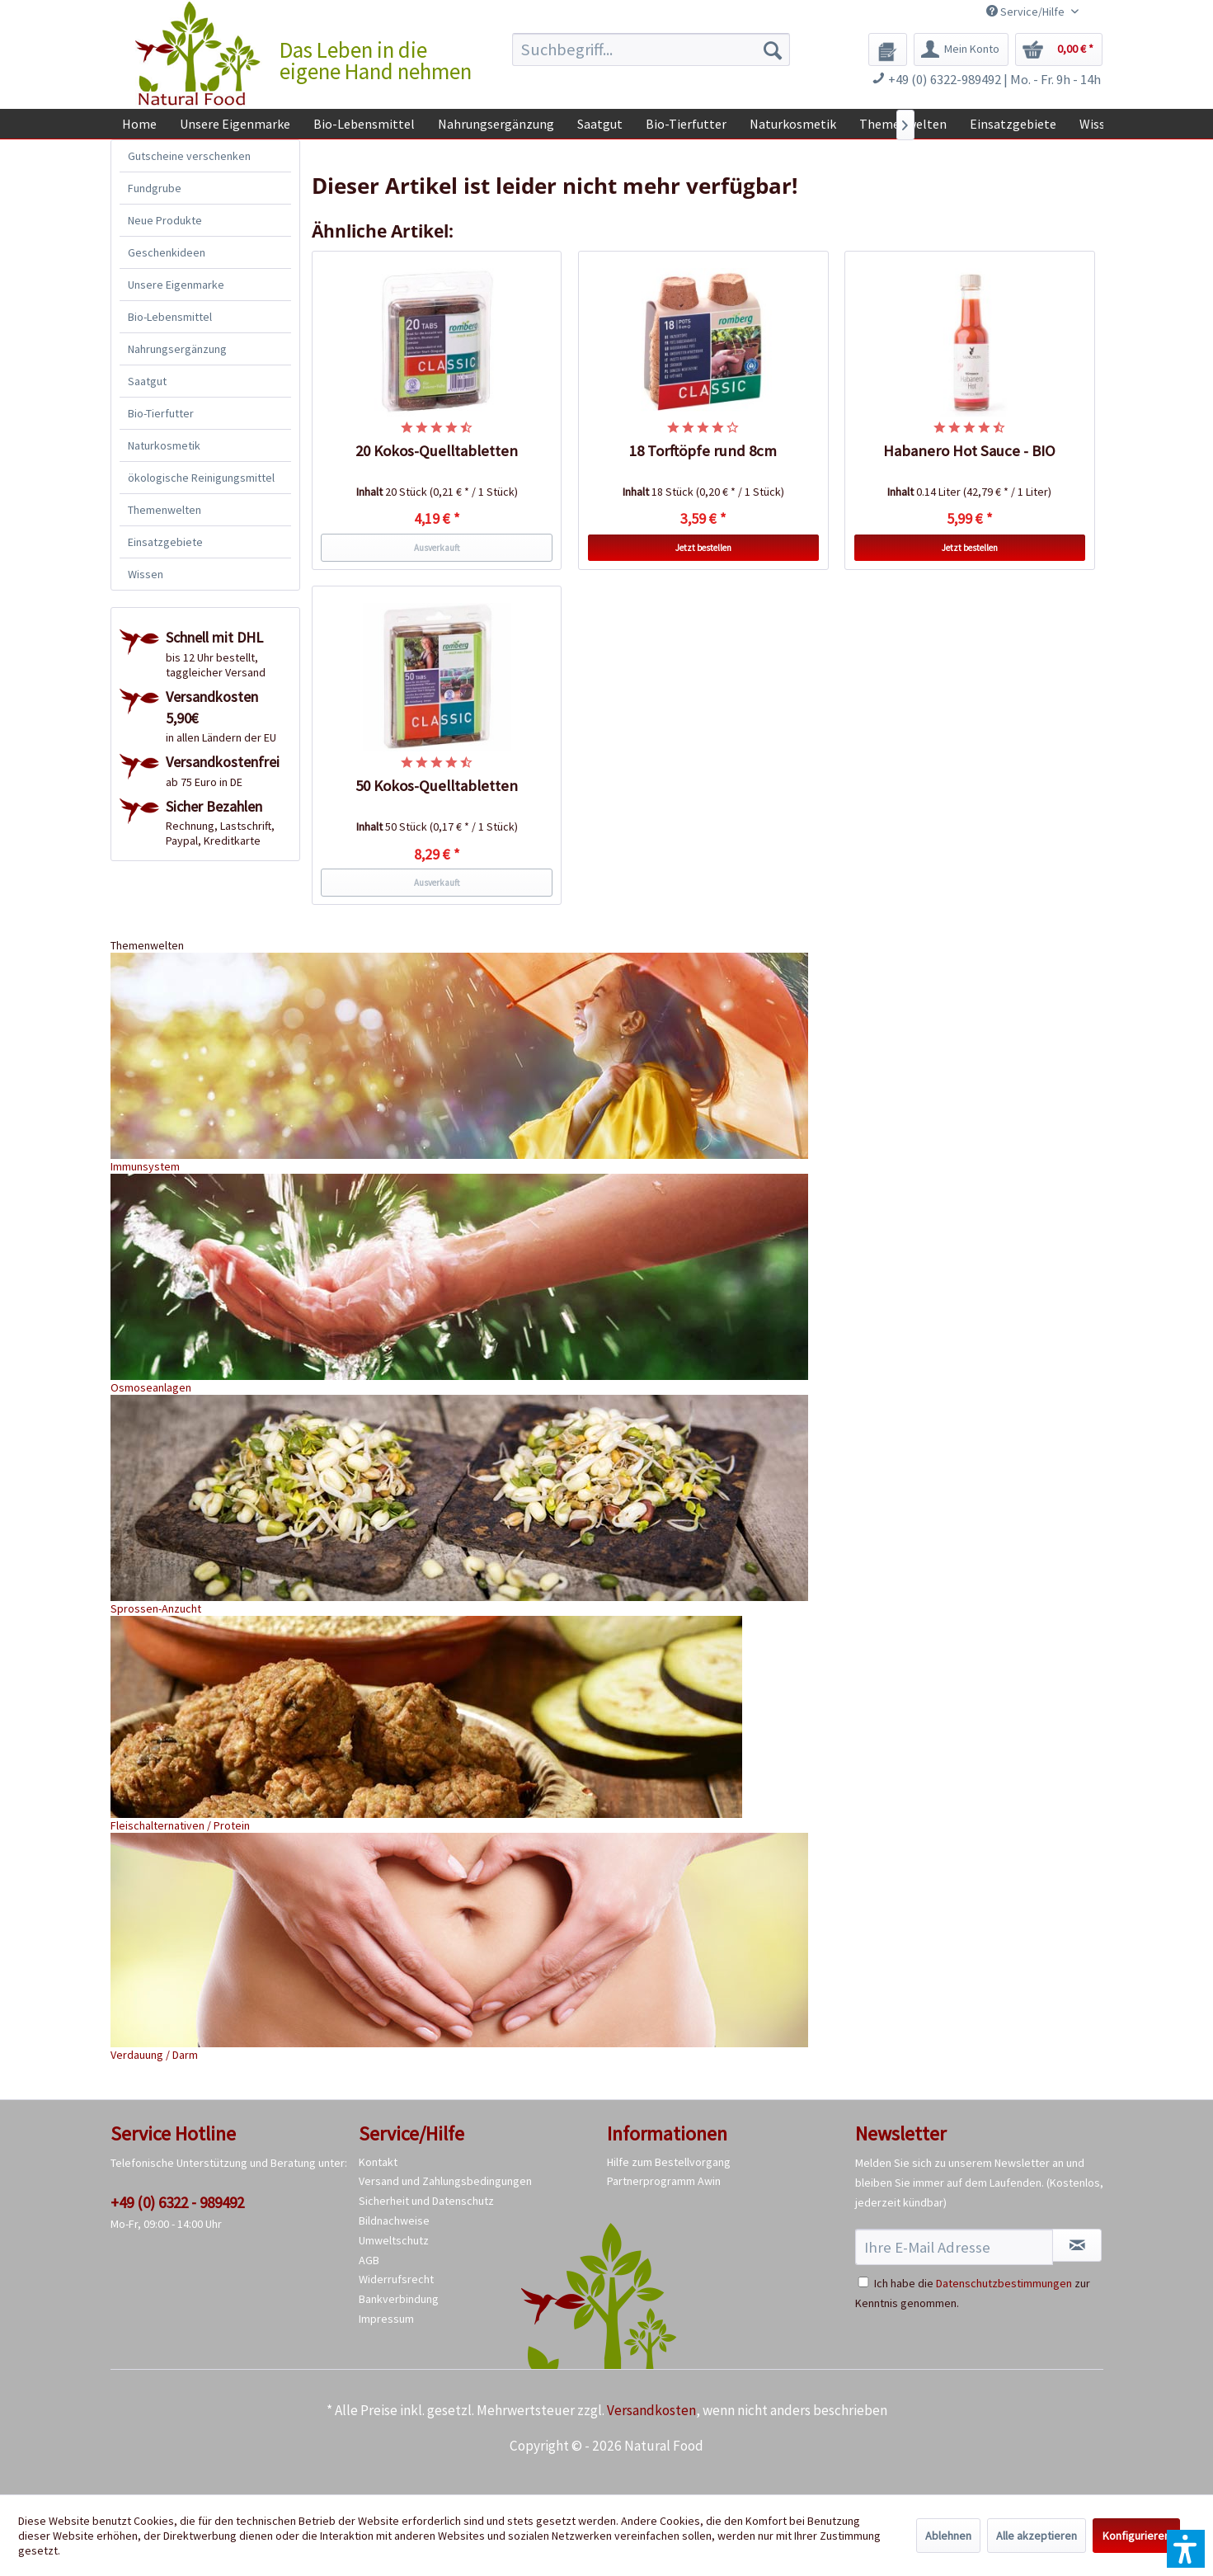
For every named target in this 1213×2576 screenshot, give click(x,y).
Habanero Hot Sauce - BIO (969, 450)
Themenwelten (164, 509)
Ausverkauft (437, 547)
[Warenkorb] (1059, 49)
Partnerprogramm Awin (664, 2180)
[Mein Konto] (961, 49)
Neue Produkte (165, 220)
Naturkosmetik (164, 445)
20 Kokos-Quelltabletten (436, 450)
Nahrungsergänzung (177, 348)
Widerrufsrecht (396, 2279)
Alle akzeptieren (1036, 2535)
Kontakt (378, 2162)
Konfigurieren (1136, 2535)
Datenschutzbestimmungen (1004, 2283)
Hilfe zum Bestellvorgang (669, 2162)
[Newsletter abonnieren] (1077, 2245)
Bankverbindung (399, 2298)
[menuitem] (651, 49)
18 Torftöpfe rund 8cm (703, 450)
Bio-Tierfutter (161, 413)
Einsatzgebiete (165, 542)
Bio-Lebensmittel (170, 316)
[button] (1186, 2549)
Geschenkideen (166, 252)
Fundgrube (154, 188)
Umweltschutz (394, 2240)
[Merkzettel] (887, 49)
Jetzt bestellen (703, 547)
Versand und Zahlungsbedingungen (445, 2180)
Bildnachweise (394, 2220)
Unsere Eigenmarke (176, 284)
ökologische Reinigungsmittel (201, 477)
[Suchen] (772, 49)
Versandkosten (651, 2410)
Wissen (145, 574)
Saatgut (147, 381)
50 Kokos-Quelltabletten (436, 785)
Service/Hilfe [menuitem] (1026, 11)
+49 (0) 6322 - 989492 (177, 2202)
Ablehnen (948, 2535)
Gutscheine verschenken (189, 155)
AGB (369, 2260)
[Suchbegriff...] (651, 49)
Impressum (386, 2318)
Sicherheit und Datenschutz (426, 2200)
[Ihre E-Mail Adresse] (954, 2247)
